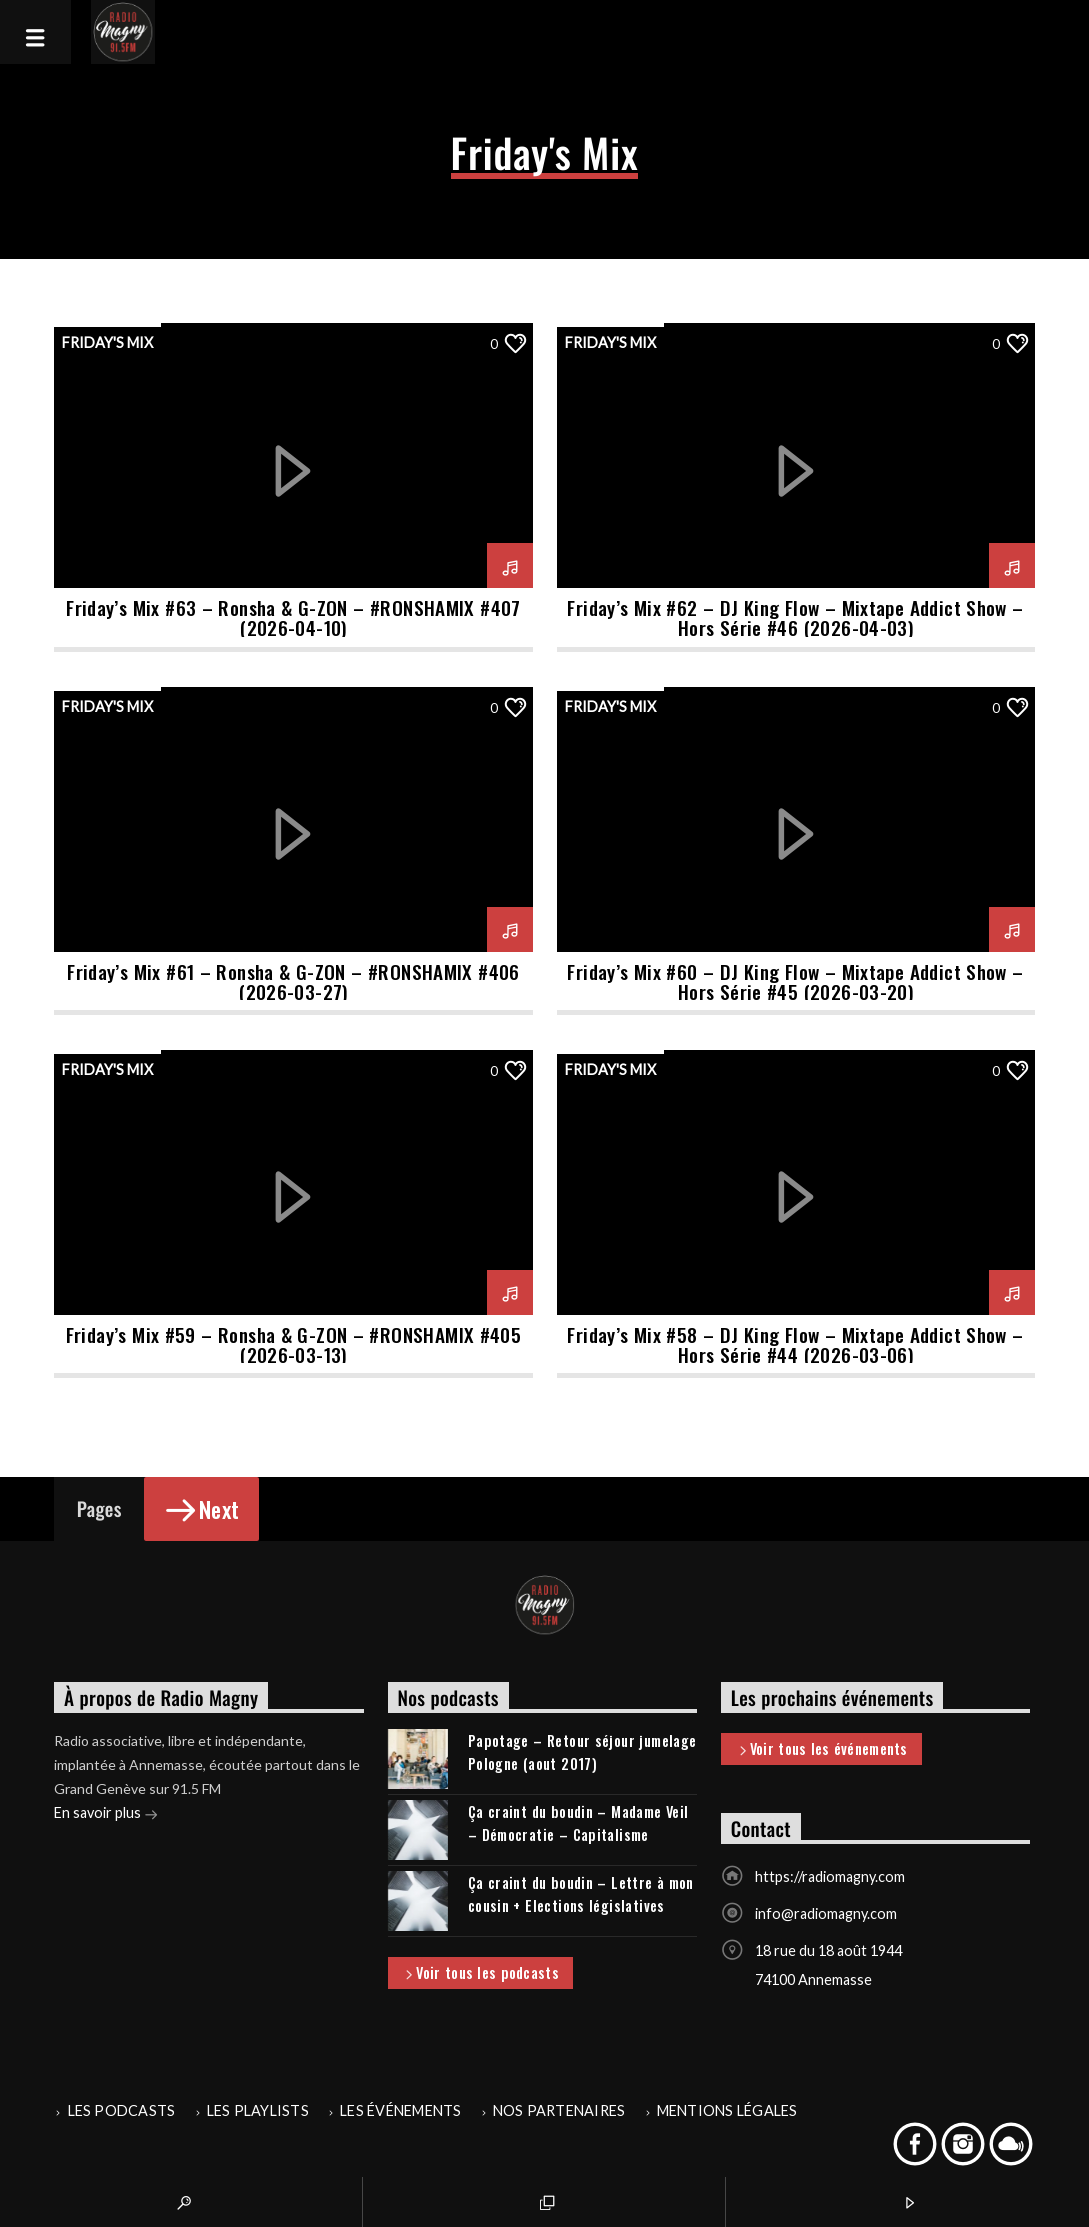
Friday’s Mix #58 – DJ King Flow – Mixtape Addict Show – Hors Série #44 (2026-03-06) (795, 1344)
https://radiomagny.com (830, 1876)
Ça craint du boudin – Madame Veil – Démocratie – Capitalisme (578, 1823)
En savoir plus (106, 1814)
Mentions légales (727, 2110)
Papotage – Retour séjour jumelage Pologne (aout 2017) (582, 1752)
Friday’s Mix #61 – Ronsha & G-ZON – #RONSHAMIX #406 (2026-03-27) (293, 981)
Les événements (400, 2110)
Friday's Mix (107, 342)
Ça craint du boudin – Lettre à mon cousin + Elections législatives (581, 1894)
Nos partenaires (559, 2110)
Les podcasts (122, 2110)
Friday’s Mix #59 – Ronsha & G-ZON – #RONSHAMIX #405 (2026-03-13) (294, 1344)
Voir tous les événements (822, 1750)
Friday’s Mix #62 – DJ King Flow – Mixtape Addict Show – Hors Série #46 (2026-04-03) (795, 617)
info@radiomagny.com (826, 1913)
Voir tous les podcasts (480, 1974)
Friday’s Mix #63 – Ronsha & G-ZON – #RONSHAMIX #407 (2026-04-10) (293, 617)
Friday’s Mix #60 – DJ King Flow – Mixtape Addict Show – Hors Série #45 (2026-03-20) (795, 981)
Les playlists (258, 2110)
